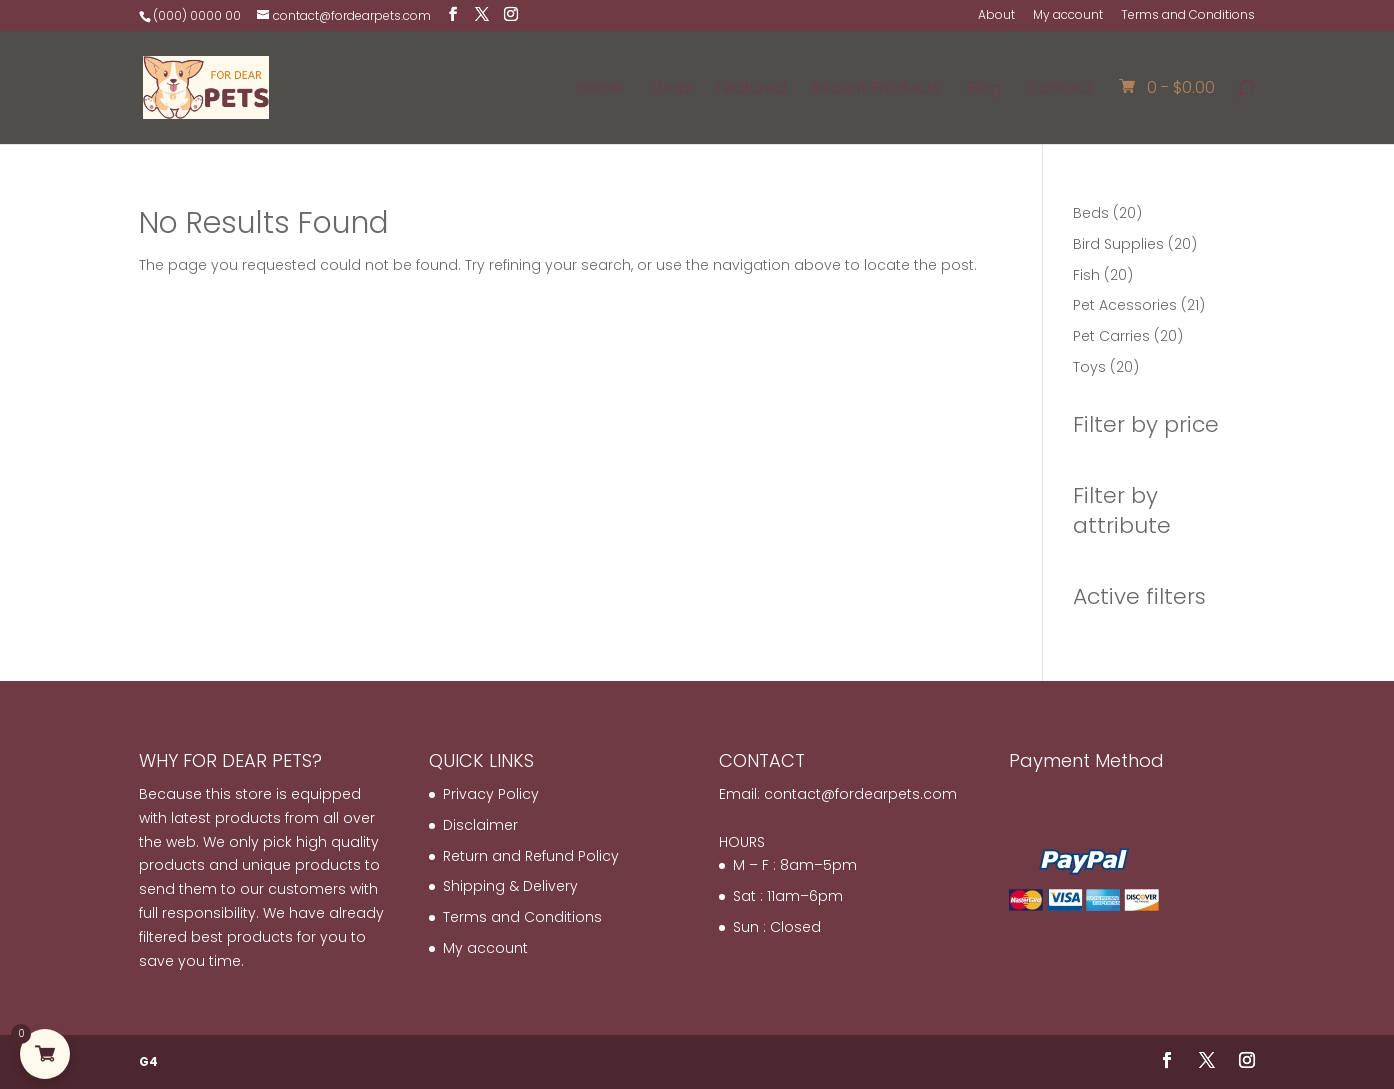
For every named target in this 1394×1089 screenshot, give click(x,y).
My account (1068, 16)
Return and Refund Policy (531, 856)
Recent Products (876, 90)
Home (600, 90)
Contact (1060, 90)
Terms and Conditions (1188, 16)
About (996, 16)
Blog (984, 90)
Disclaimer (480, 825)
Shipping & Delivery (510, 886)
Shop (669, 90)
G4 (148, 1061)
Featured (751, 90)
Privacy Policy (491, 794)
